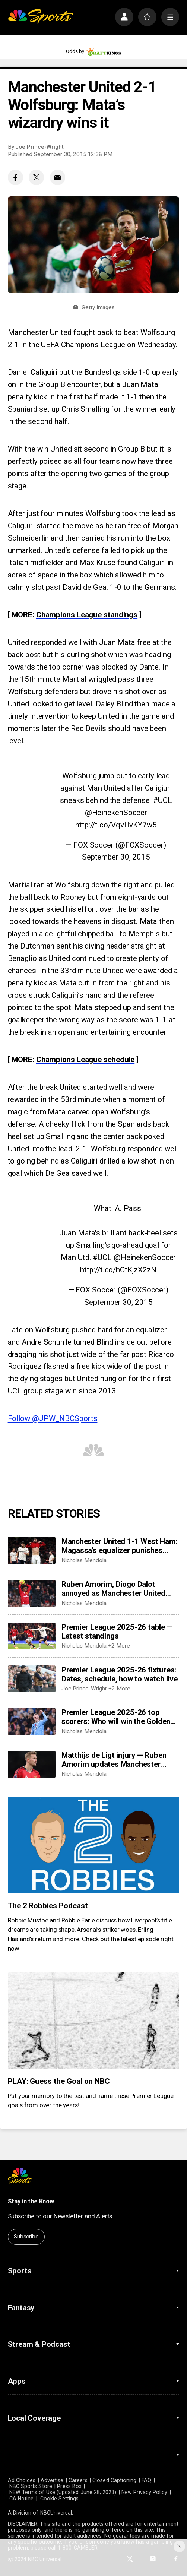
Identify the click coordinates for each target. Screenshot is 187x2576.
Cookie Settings (59, 2498)
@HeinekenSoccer (116, 812)
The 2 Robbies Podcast (48, 1905)
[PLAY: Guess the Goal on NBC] (94, 2020)
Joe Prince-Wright (39, 146)
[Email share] (57, 177)
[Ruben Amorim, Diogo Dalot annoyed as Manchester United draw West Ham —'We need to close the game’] (32, 1593)
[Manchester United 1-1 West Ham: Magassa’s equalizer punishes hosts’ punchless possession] (32, 1550)
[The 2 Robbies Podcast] (94, 1845)
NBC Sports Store (30, 2486)
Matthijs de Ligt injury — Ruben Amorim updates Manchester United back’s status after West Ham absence (114, 1760)
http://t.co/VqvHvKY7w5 (116, 824)
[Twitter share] (36, 177)
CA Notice (21, 2498)
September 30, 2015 (116, 856)
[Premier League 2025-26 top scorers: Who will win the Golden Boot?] (32, 1721)
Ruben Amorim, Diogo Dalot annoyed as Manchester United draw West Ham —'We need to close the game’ (113, 1589)
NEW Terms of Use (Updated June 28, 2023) (63, 2492)
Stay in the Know (31, 2201)
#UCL (162, 800)
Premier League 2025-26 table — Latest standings (117, 1631)
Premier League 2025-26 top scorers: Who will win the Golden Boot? (115, 1717)
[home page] (40, 17)
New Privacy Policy (144, 2492)
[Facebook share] (15, 177)
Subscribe (26, 2236)
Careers (78, 2480)
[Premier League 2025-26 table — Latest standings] (32, 1636)
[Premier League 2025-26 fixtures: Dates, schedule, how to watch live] (32, 1679)
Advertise (52, 2480)
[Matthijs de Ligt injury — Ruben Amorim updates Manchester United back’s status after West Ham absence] (32, 1764)
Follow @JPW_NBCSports (53, 1418)
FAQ (146, 2480)
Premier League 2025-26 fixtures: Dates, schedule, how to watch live (119, 1674)
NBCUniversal (56, 2513)
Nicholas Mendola (84, 1560)
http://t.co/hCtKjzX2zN (118, 1269)
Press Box (69, 2486)
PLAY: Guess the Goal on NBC (59, 2081)
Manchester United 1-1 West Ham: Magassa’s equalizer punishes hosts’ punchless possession (119, 1546)
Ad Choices (22, 2480)
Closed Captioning (114, 2480)
